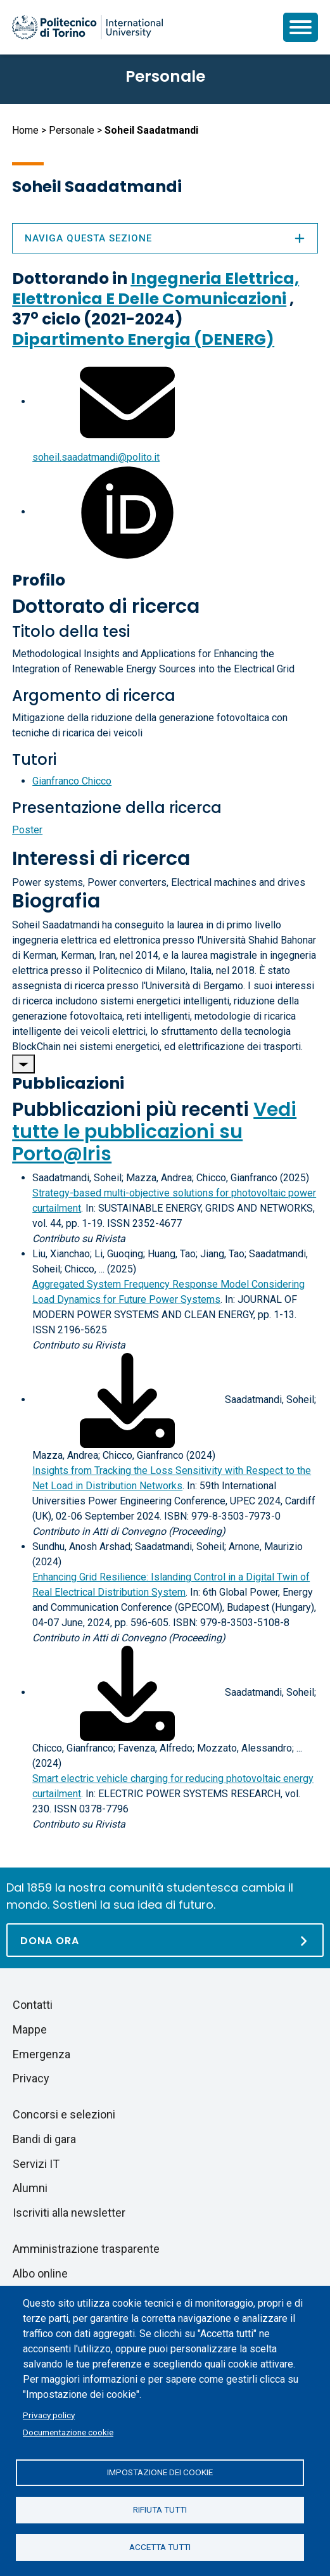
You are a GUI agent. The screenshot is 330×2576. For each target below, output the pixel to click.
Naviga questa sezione (165, 238)
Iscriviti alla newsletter (69, 2212)
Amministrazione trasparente (86, 2248)
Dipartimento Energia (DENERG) (143, 339)
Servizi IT (36, 2163)
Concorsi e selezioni (64, 2114)
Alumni (30, 2188)
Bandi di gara (44, 2139)
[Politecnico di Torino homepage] (87, 27)
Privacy (31, 2078)
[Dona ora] (165, 1940)
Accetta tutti (160, 2547)
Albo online (40, 2273)
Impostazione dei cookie (160, 2472)
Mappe (30, 2029)
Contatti (33, 2004)
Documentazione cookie (68, 2432)
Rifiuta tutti (160, 2509)
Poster (27, 830)
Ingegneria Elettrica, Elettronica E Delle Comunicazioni (155, 288)
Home (25, 130)
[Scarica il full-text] (127, 1400)
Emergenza (41, 2054)
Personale (71, 130)
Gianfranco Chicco (71, 781)
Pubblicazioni (68, 1083)
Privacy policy (49, 2415)
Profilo (38, 580)
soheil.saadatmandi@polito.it (96, 457)
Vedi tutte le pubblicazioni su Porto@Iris (154, 1131)
